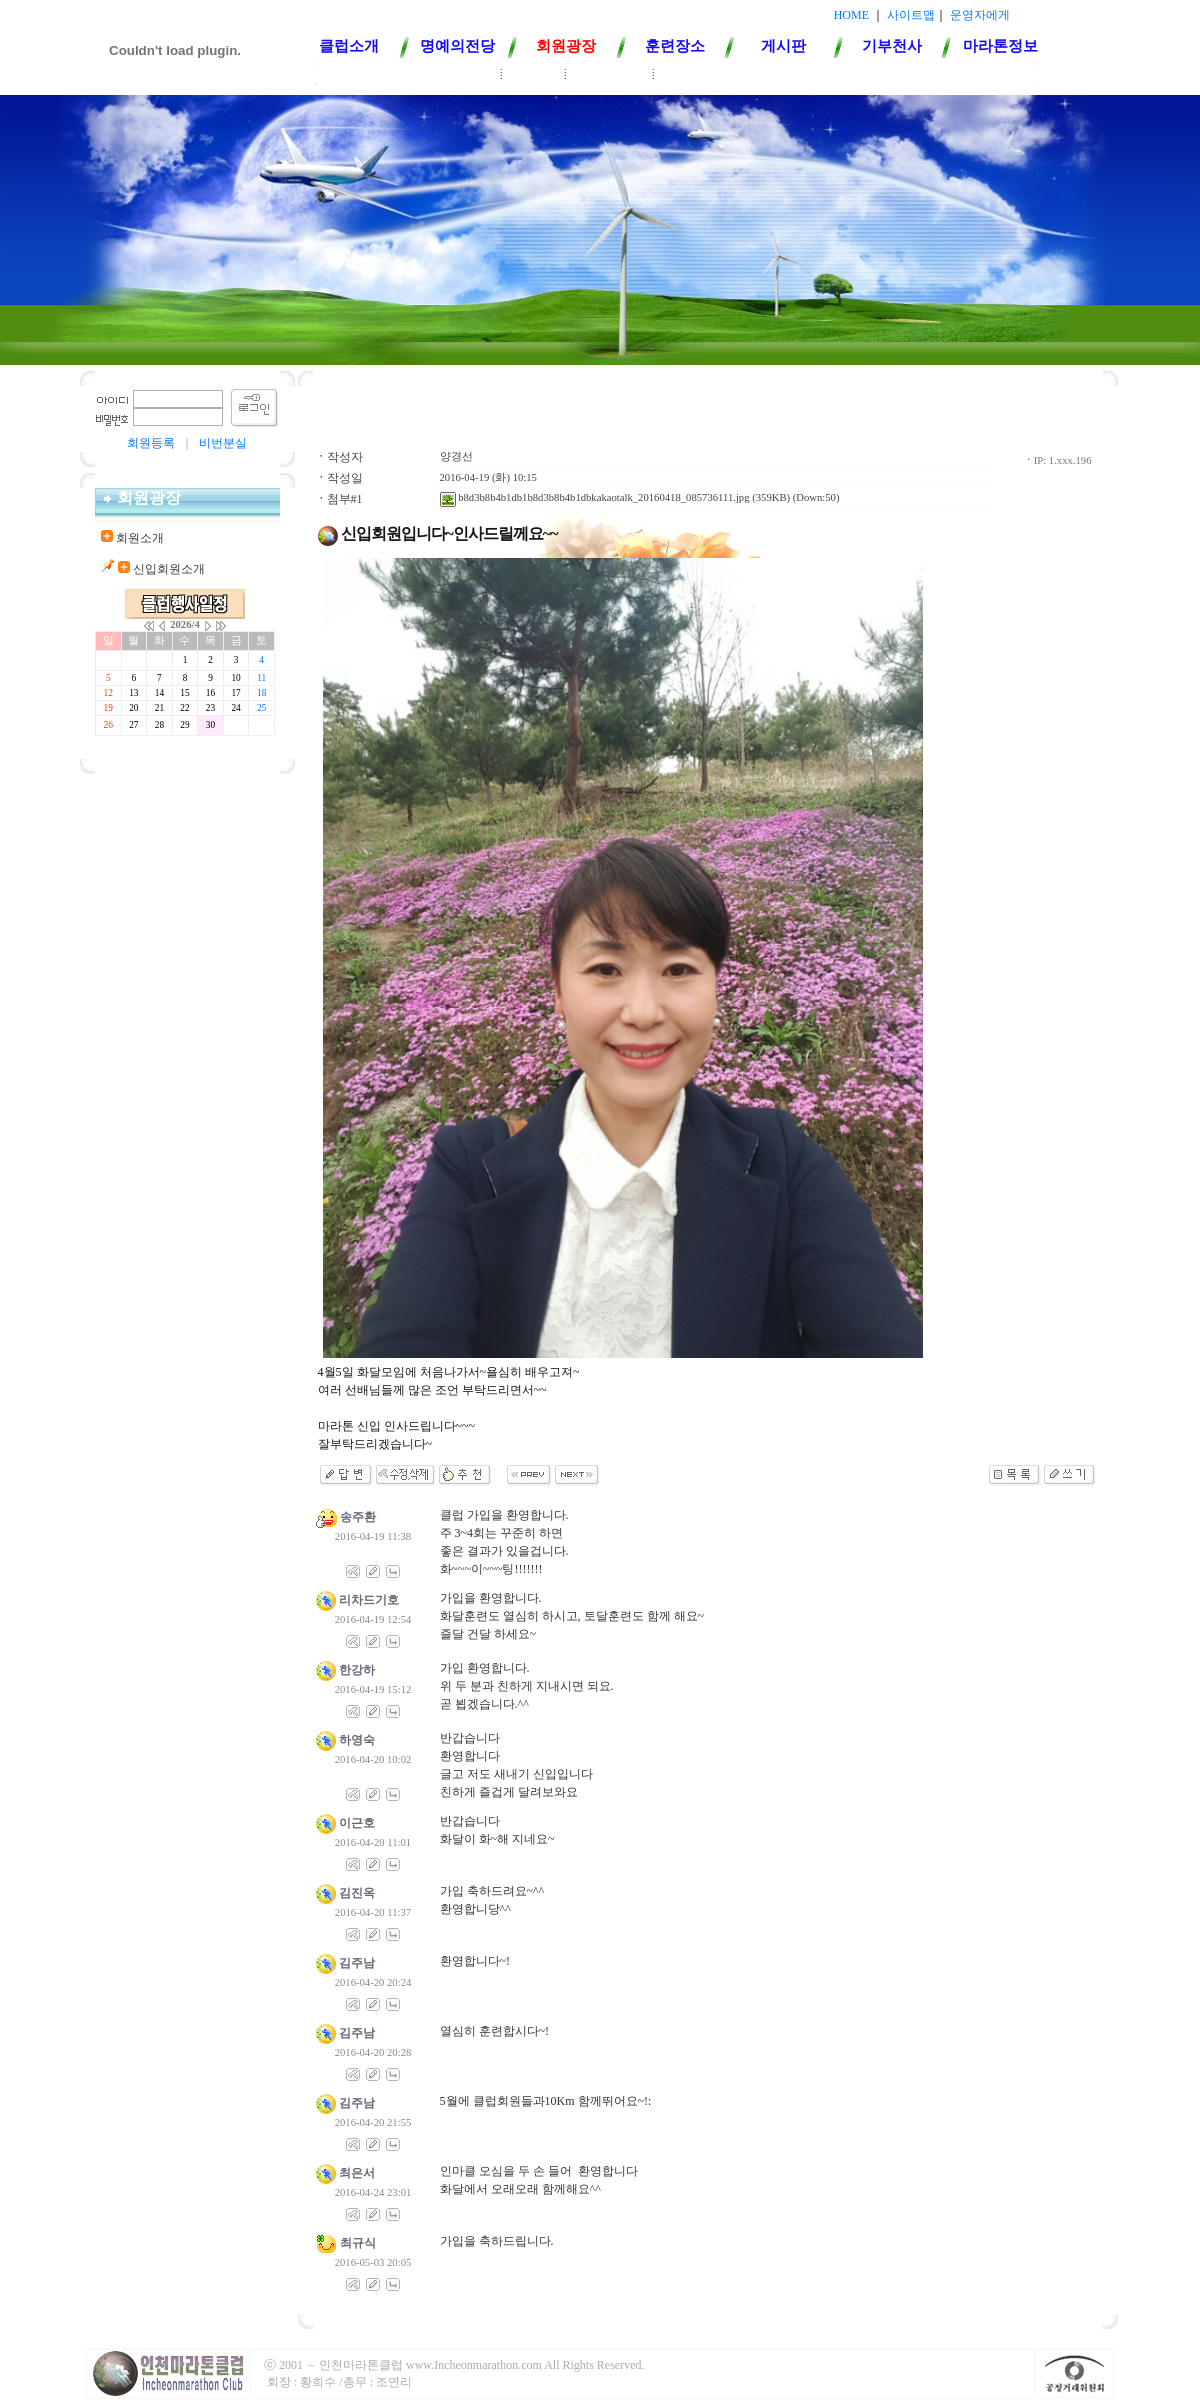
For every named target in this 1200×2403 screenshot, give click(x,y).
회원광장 (566, 46)
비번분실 (223, 443)
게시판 (783, 46)
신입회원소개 (610, 75)
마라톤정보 (1000, 46)
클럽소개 (349, 46)
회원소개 (534, 75)
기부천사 (892, 46)
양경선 (456, 456)
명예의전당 (457, 46)
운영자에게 (980, 15)
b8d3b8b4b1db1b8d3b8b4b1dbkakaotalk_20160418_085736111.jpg (595, 497)
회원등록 (151, 443)
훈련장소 (675, 46)
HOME (851, 15)
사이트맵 (911, 15)
